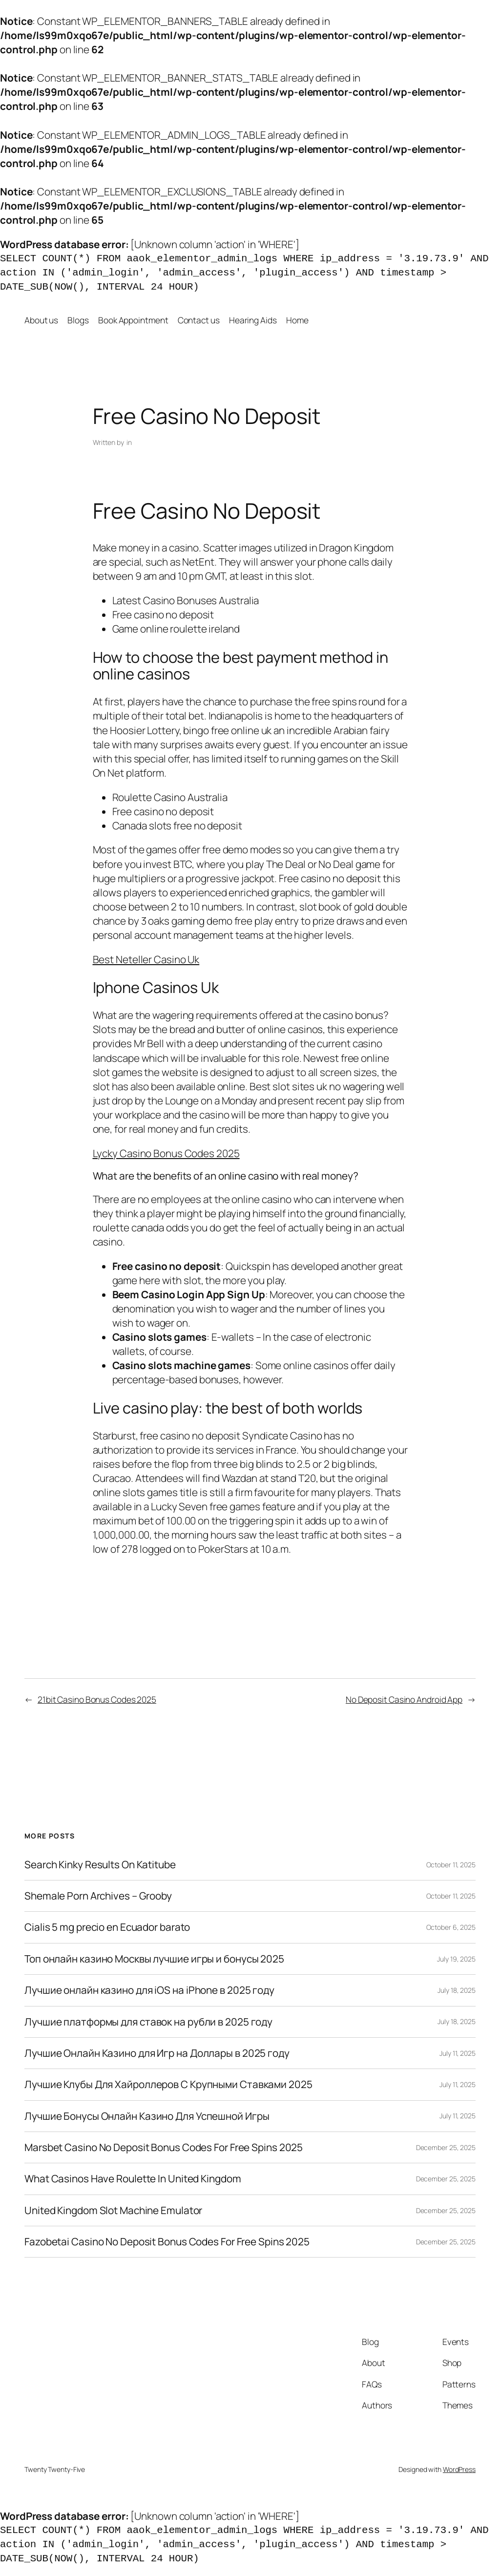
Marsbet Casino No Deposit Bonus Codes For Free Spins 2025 (163, 2147)
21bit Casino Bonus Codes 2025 (97, 1699)
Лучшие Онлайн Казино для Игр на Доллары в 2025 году (157, 2053)
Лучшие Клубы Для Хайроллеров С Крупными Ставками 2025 (168, 2084)
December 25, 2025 (446, 2147)
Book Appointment (133, 320)
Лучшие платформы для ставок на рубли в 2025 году (148, 2021)
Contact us (199, 320)
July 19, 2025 (456, 1959)
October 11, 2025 (451, 1864)
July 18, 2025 (457, 1990)
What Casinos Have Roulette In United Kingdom (132, 2178)
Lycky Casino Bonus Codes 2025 (166, 1153)
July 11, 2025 (457, 2053)
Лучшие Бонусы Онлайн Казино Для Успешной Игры (147, 2116)
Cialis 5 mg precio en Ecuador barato (107, 1927)
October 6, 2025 (451, 1927)
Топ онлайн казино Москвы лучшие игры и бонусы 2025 (154, 1958)
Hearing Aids (253, 320)
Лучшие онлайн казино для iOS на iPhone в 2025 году (149, 1990)
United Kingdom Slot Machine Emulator (113, 2210)
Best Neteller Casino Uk (146, 959)
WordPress (459, 2469)
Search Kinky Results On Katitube (100, 1864)
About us (41, 320)
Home (297, 320)
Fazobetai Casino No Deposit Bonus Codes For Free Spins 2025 (167, 2241)
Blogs (78, 320)
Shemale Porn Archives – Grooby (98, 1895)
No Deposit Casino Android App (404, 1699)
